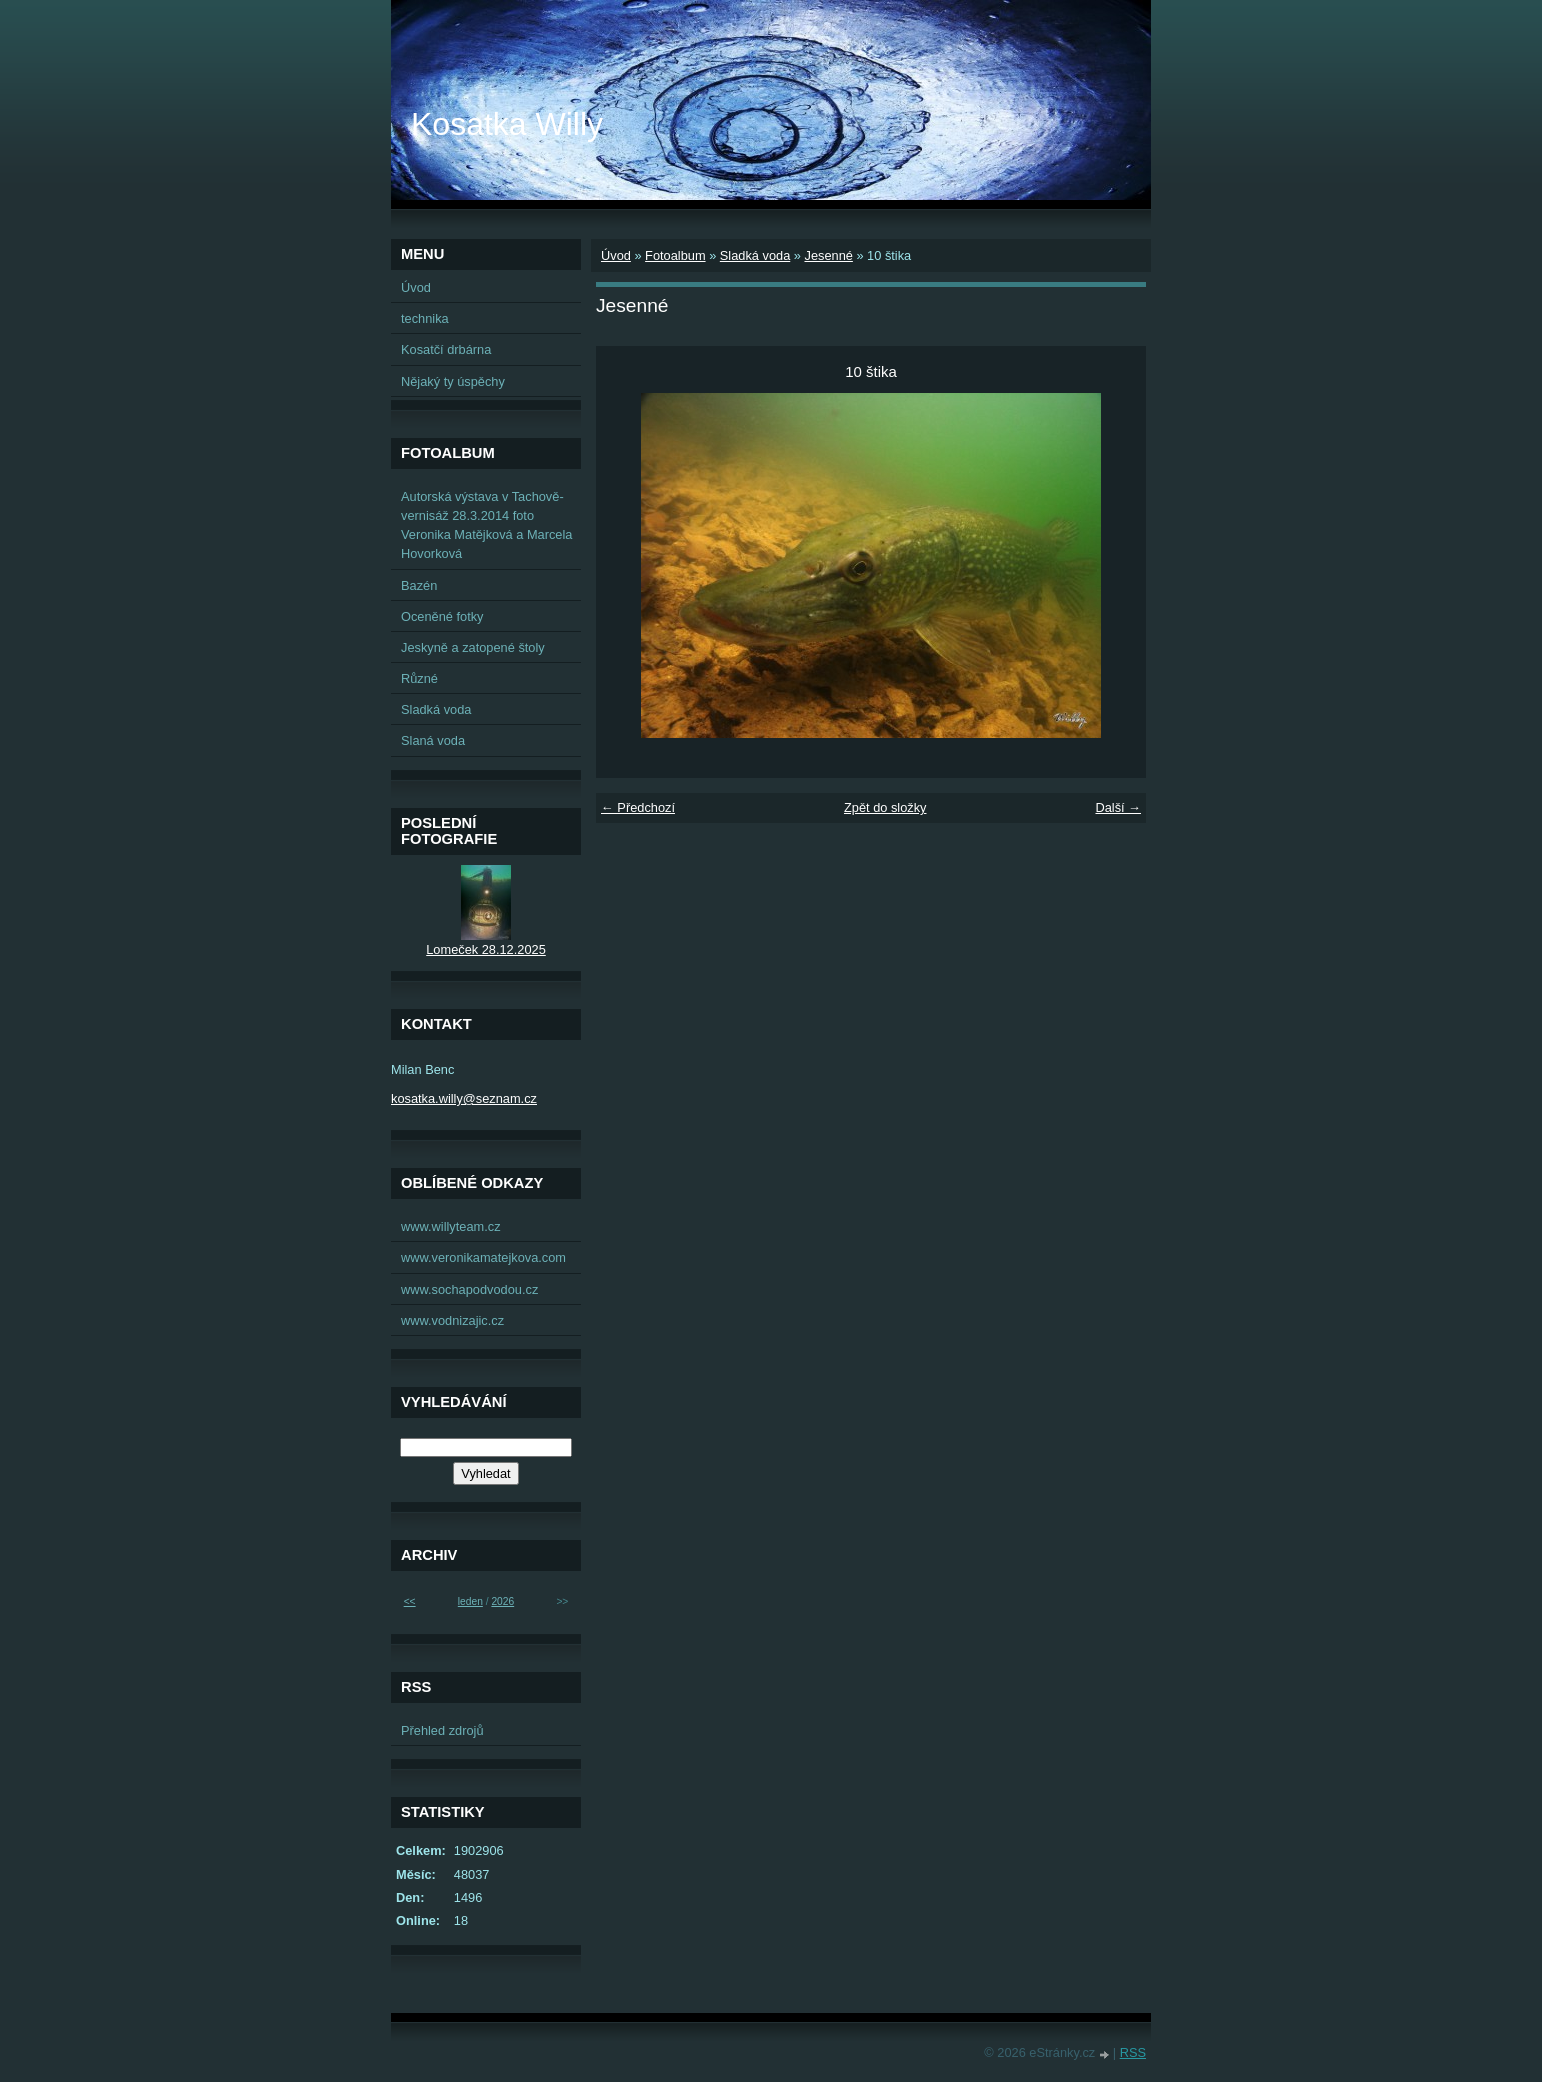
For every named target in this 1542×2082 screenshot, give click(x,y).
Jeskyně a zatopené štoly (473, 647)
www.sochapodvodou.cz (469, 1289)
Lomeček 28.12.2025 (486, 949)
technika (425, 318)
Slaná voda (433, 740)
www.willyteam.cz (451, 1226)
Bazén (419, 585)
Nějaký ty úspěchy (453, 381)
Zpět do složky (885, 807)
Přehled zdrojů (442, 1730)
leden (470, 1601)
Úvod (616, 255)
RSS (1133, 2052)
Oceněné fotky (442, 616)
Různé (419, 678)
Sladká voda (755, 255)
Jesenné (828, 255)
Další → (1118, 807)
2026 (502, 1601)
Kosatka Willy (507, 124)
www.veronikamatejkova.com (483, 1257)
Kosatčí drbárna (446, 349)
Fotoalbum (675, 255)
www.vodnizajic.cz (452, 1320)
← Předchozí (638, 807)
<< (410, 1601)
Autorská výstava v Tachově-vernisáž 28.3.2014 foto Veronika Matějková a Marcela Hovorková (486, 525)
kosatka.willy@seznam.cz (464, 1098)
